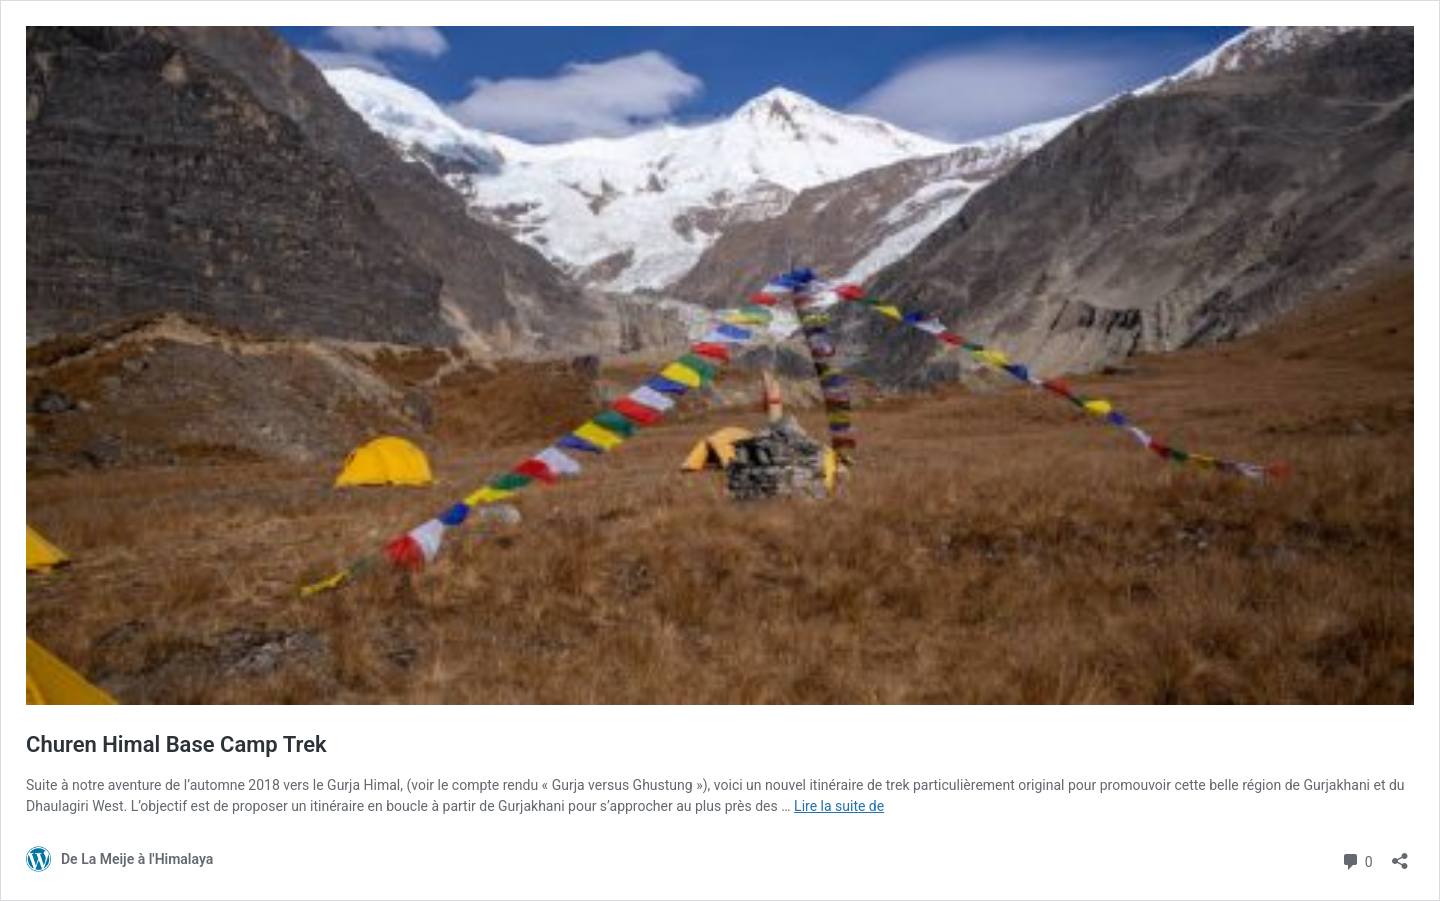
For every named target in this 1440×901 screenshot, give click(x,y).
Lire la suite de (839, 806)
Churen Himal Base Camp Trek (176, 744)
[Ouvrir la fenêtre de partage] (1400, 854)
